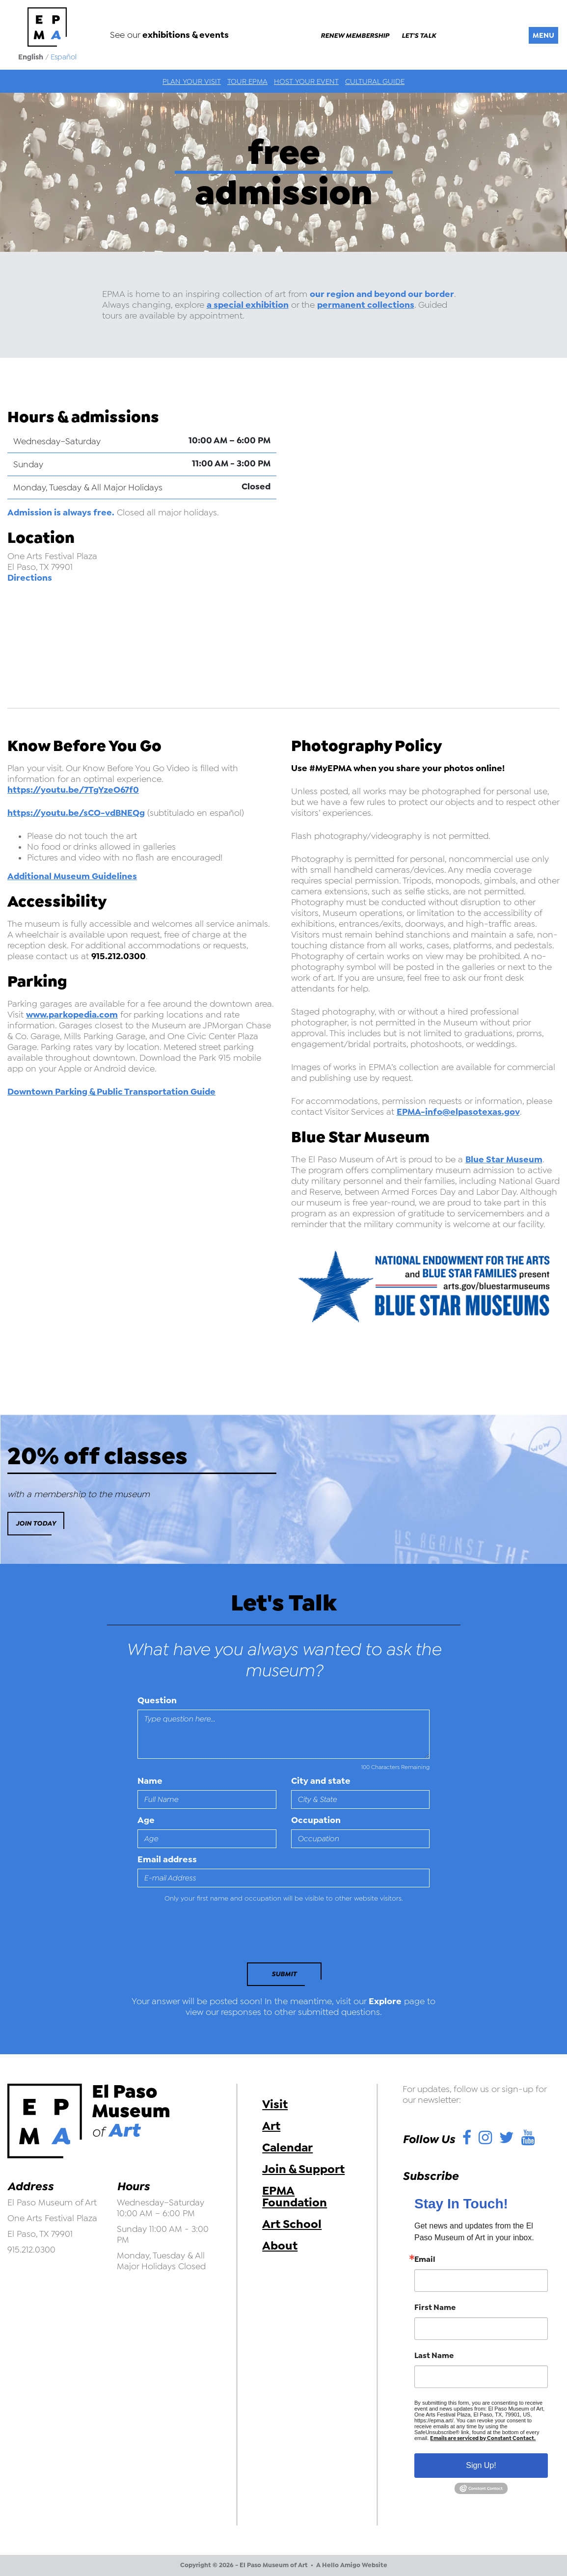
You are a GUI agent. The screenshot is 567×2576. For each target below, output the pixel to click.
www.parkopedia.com (72, 1014)
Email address (167, 1859)
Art (271, 2126)
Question (157, 1700)
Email (424, 2259)
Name (149, 1780)
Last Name (434, 2356)
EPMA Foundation (294, 2196)
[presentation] (204, 1935)
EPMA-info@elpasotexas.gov (458, 1111)
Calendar (287, 2147)
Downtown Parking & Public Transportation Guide (111, 1091)
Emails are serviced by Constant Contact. (483, 2438)
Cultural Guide (375, 81)
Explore (385, 2001)
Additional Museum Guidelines (72, 876)
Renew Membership (355, 35)
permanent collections (365, 304)
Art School (292, 2224)
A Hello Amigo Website (351, 2565)
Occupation (316, 1820)
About (279, 2245)
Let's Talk (419, 35)
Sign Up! (481, 2465)
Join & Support (303, 2169)
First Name (435, 2307)
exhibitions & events (185, 34)
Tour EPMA (247, 81)
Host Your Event (306, 81)
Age (146, 1820)
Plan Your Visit (191, 81)
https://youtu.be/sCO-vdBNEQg (76, 812)
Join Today (36, 1523)
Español (64, 57)
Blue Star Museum (503, 1159)
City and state (321, 1780)
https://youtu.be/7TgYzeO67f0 (73, 789)
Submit (284, 1974)
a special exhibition (248, 304)
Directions (29, 577)
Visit (275, 2104)
